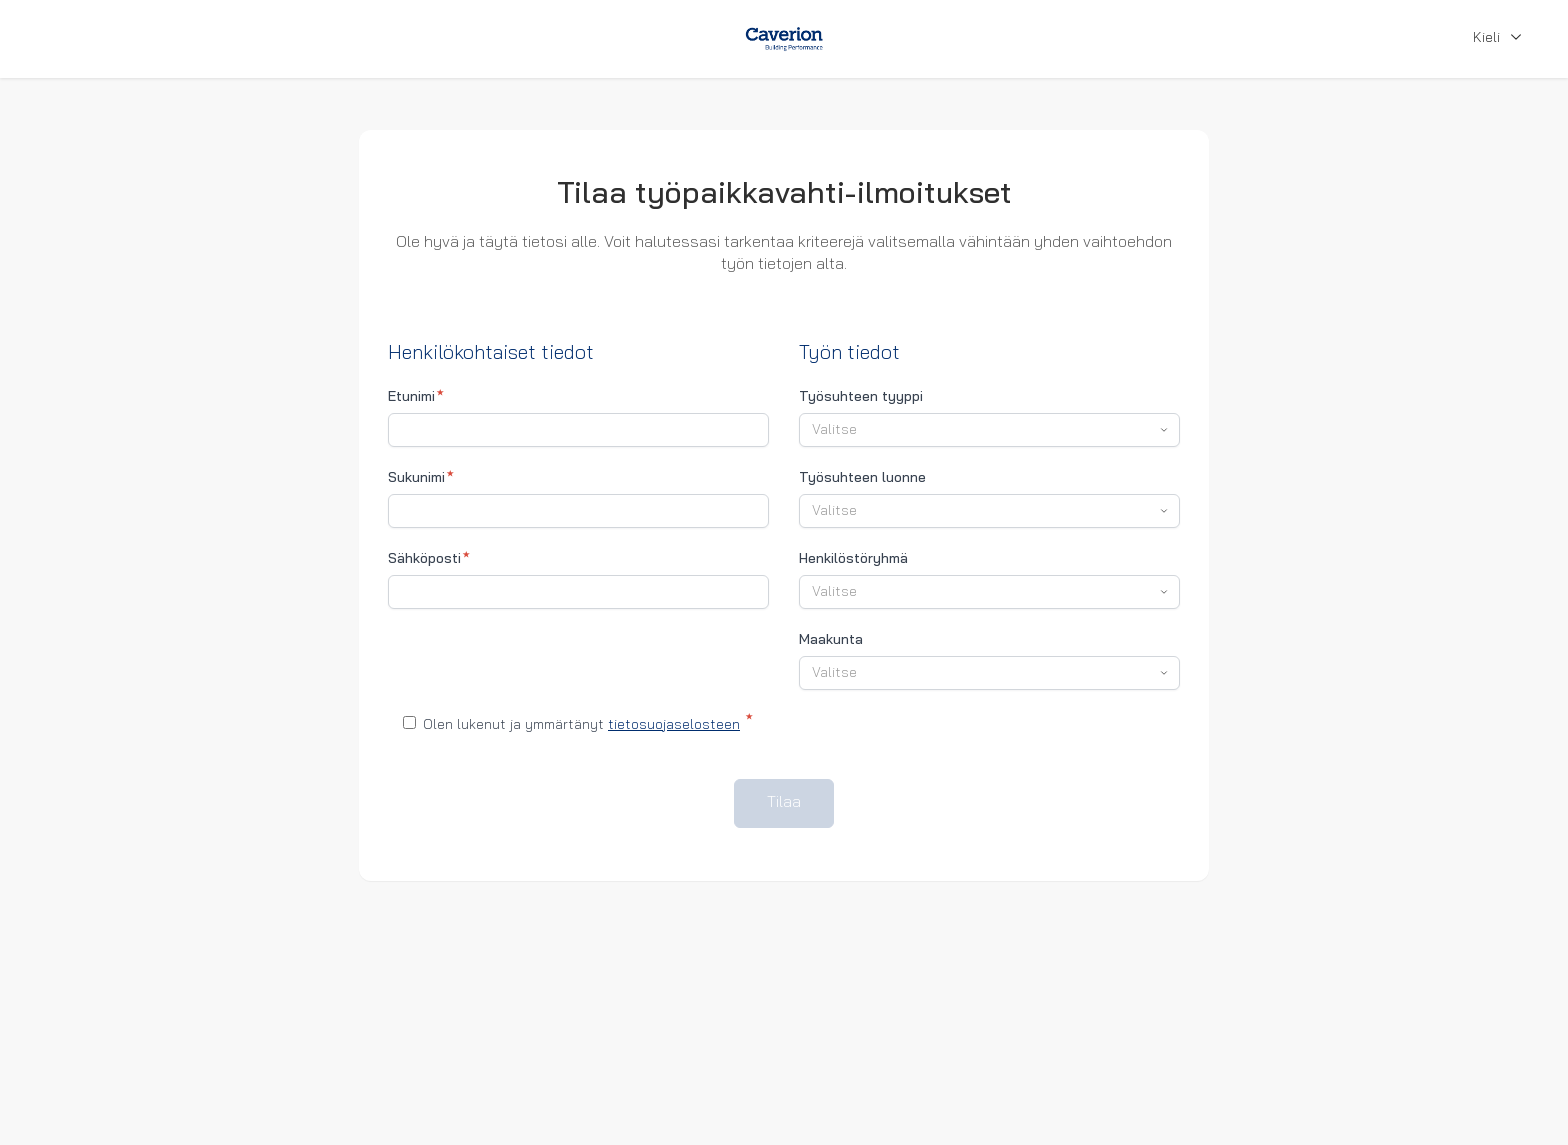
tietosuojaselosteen (674, 725)
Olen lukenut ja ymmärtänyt (578, 723)
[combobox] (989, 430)
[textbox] (979, 431)
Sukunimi (421, 478)
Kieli (1500, 38)
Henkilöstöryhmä (853, 559)
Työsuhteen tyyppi (861, 397)
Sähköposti (429, 559)
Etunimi (416, 397)
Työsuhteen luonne (862, 478)
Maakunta (831, 640)
